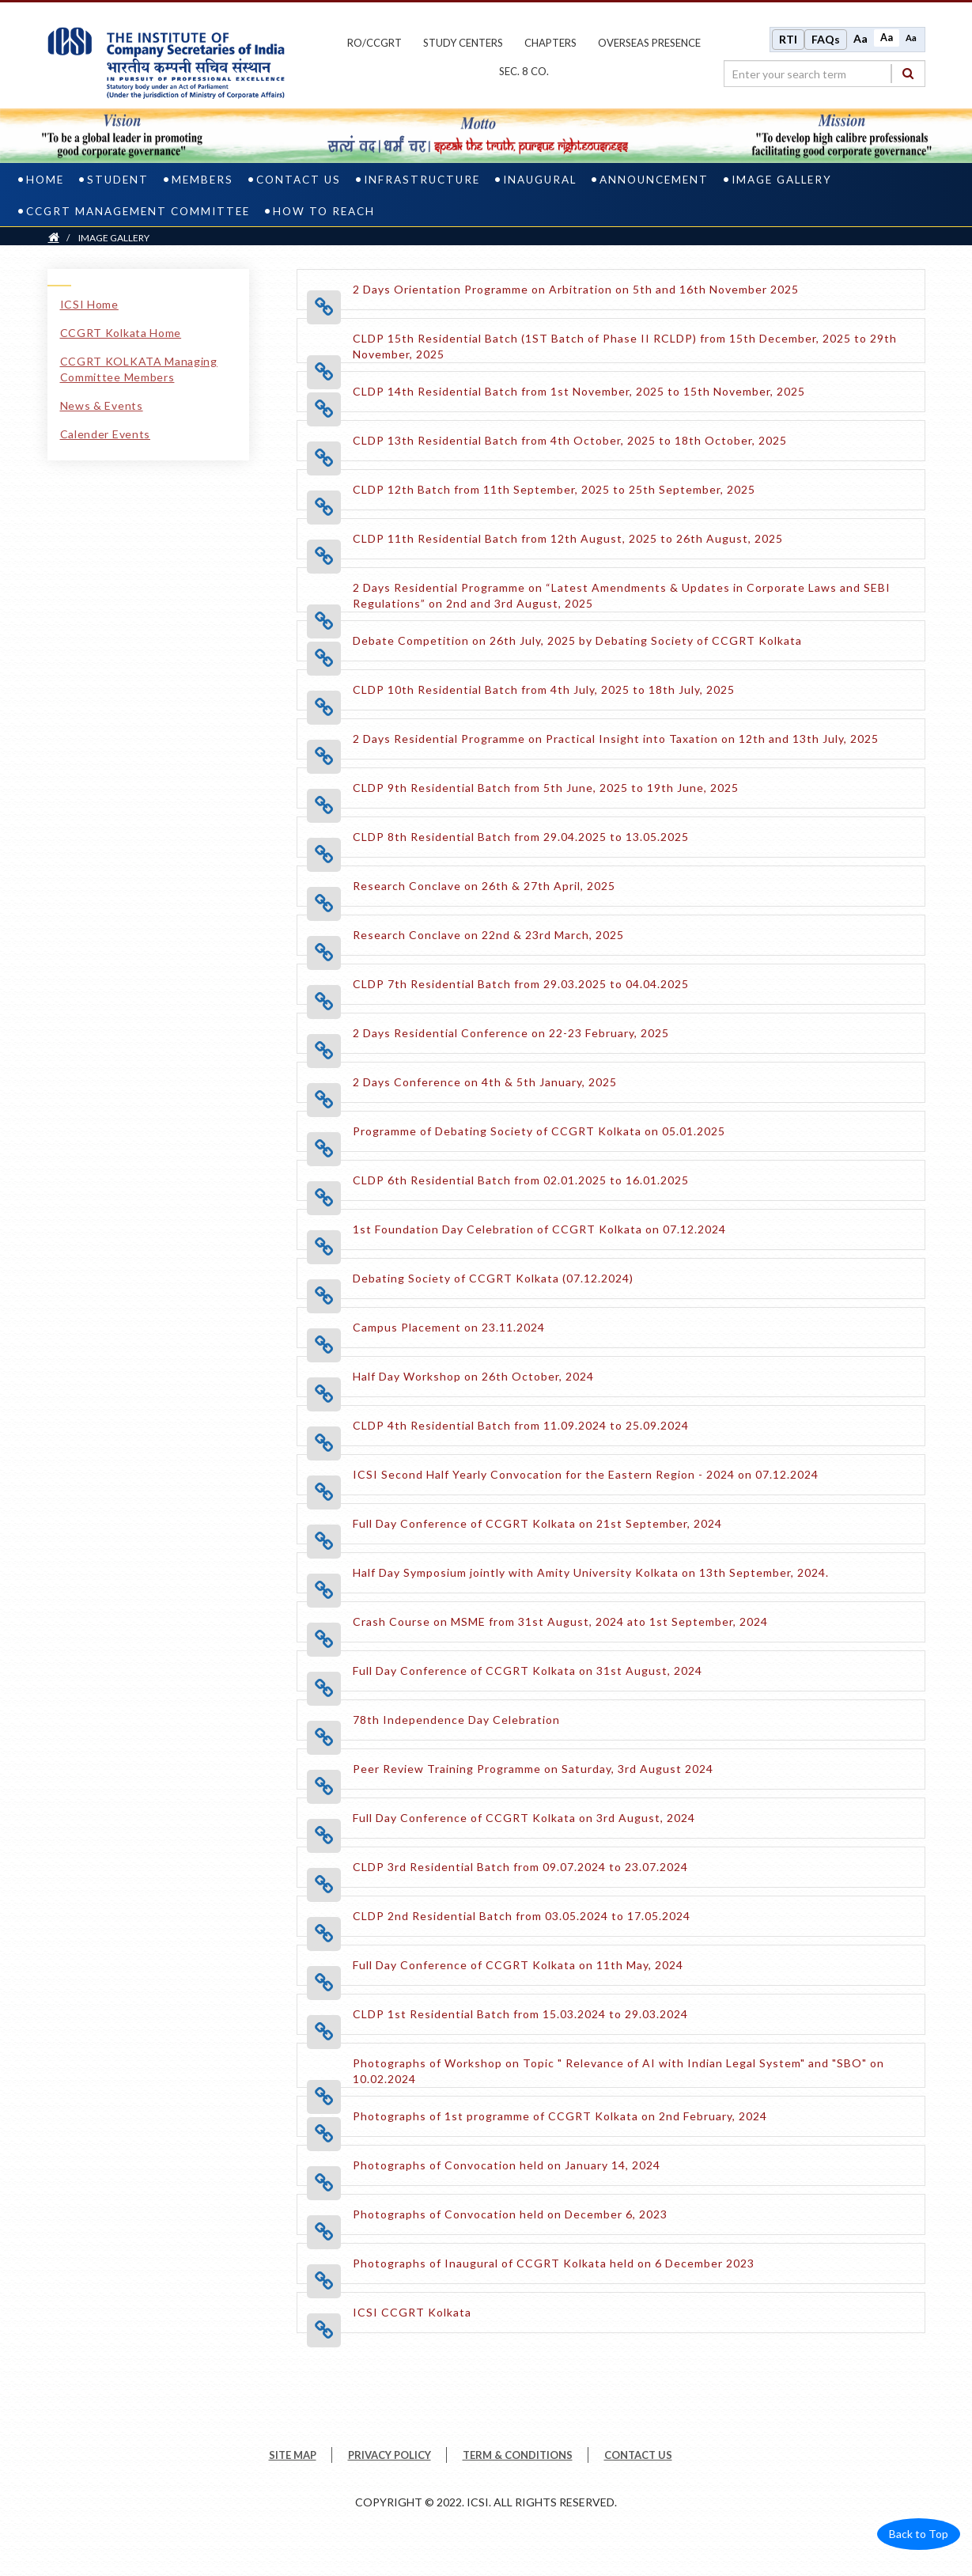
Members (202, 177)
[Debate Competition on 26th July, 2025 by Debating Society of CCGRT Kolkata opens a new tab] (577, 638)
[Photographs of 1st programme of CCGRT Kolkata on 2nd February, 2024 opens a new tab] (560, 2113)
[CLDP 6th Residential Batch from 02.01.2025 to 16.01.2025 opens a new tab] (521, 1177)
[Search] (908, 72)
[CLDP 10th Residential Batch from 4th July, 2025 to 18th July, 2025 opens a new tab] (544, 687)
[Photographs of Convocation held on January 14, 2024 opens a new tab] (506, 2162)
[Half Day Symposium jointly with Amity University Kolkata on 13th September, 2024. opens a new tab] (591, 1570)
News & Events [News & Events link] (101, 403)
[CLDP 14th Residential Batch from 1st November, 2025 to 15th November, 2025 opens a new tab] (579, 389)
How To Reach (324, 209)
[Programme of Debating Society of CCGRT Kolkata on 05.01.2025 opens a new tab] (539, 1128)
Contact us (298, 177)
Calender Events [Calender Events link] (105, 431)
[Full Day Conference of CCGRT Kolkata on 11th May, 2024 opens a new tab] (518, 1962)
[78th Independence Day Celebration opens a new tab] (456, 1717)
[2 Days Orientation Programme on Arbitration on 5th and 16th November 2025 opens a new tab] (576, 287)
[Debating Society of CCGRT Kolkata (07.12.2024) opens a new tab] (493, 1275)
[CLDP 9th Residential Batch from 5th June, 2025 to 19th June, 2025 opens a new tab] (546, 785)
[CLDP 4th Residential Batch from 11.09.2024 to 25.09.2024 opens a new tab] (521, 1423)
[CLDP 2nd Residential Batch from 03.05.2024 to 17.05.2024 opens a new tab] (521, 1913)
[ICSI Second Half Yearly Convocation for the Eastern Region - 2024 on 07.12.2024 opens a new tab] (586, 1472)
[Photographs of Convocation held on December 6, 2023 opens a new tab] (510, 2211)
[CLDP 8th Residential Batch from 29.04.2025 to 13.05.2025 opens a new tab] (521, 834)
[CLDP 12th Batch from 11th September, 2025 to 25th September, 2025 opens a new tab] (554, 487)
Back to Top (918, 2532)
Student (118, 177)
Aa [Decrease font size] (911, 37)
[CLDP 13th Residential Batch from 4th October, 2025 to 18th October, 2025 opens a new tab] (570, 438)
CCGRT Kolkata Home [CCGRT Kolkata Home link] (121, 330)
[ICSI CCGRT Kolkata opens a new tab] (412, 2310)
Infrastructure (422, 177)
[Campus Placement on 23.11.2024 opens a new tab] (449, 1325)
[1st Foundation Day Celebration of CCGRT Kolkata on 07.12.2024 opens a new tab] (539, 1226)
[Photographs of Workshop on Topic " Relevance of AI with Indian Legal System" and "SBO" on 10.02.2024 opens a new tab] (633, 2076)
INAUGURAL (540, 177)
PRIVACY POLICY (389, 2453)
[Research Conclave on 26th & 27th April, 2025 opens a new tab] (484, 883)
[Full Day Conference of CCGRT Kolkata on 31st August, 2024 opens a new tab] (527, 1668)
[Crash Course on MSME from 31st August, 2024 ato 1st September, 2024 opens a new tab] (560, 1619)
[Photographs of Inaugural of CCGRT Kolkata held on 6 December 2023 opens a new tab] (554, 2260)
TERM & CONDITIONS (518, 2453)
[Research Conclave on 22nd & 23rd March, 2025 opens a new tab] (488, 932)
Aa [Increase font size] (860, 37)
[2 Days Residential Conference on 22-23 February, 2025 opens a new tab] (511, 1030)
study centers (463, 42)
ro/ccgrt (374, 42)
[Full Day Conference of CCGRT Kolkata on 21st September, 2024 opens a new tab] (537, 1521)
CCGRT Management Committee (138, 209)
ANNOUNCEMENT (654, 177)
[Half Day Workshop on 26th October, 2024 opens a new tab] (473, 1374)
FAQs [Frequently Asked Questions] (825, 38)
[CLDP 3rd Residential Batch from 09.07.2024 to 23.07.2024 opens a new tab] (520, 1864)
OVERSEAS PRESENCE (649, 42)
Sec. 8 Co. (524, 70)
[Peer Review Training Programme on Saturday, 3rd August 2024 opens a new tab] (533, 1766)
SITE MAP (292, 2453)
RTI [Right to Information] (788, 38)
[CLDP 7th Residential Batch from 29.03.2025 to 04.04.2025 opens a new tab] (521, 981)
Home (45, 177)
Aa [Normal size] (886, 37)
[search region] (824, 72)
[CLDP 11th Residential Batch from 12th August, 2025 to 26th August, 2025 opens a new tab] (568, 536)
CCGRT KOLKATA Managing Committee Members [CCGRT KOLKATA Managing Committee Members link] (138, 366)
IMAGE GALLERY (782, 177)
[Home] (53, 235)
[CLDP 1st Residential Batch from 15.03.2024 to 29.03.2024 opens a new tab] (520, 2011)
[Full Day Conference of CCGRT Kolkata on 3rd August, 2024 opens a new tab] (524, 1815)
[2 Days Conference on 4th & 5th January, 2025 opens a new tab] (485, 1079)
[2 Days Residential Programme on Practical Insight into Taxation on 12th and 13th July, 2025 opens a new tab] (616, 736)
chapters (550, 42)
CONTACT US (638, 2453)
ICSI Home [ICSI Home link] (89, 302)
